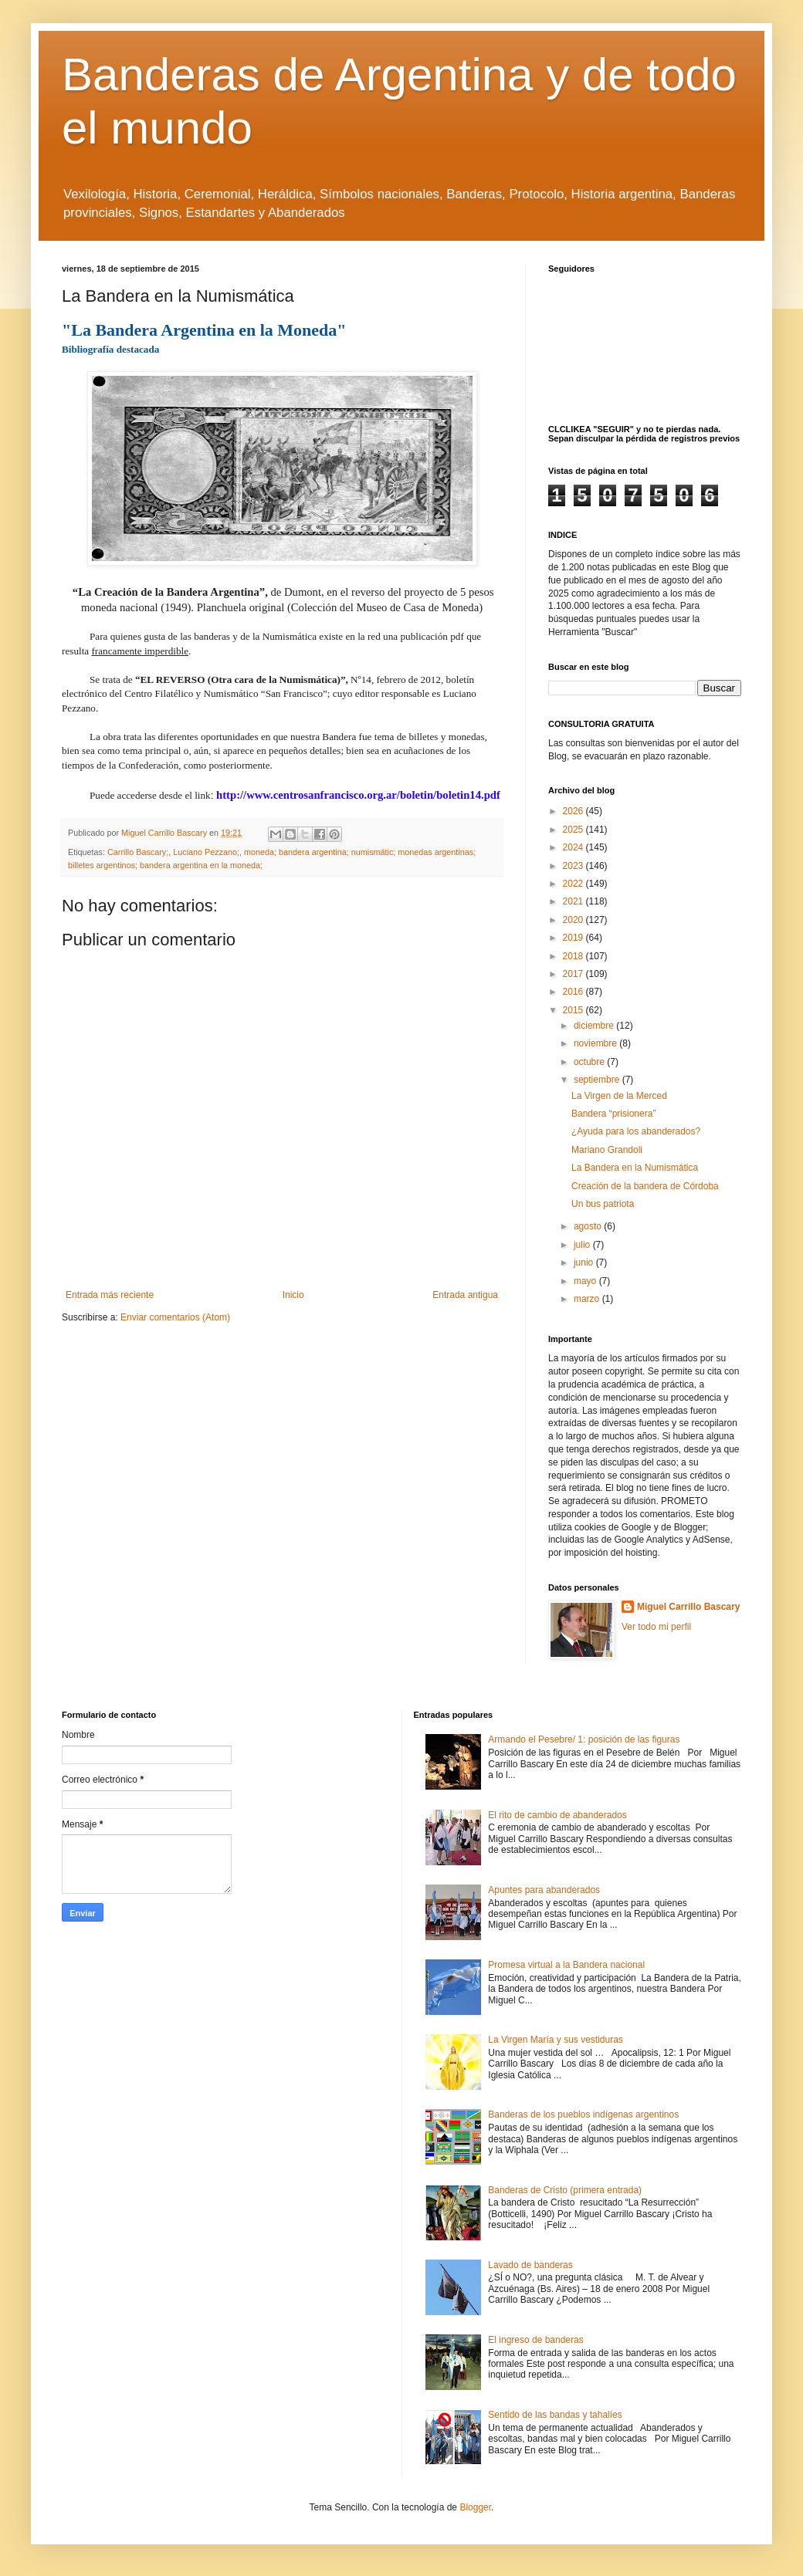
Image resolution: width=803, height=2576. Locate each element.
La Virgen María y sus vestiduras (555, 2039)
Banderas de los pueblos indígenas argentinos (583, 2114)
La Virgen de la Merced (619, 1095)
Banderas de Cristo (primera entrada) (565, 2190)
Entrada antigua (465, 1295)
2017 (574, 974)
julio (583, 1244)
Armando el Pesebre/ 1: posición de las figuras (583, 1739)
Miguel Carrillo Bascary (688, 1606)
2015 (574, 1010)
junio (585, 1262)
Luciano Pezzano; (206, 852)
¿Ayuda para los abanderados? (635, 1131)
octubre (590, 1061)
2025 (574, 829)
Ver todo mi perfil (656, 1626)
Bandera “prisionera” (613, 1113)
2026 (574, 811)
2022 (574, 883)
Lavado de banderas (530, 2265)
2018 (574, 956)
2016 (574, 991)
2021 (574, 901)
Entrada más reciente (110, 1295)
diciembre (595, 1025)
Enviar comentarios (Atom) (175, 1317)
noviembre (596, 1043)
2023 (574, 865)
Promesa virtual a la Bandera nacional (566, 1964)
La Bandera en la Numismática (634, 1167)
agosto (589, 1226)
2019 (574, 937)
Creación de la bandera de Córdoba (645, 1186)
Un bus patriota (602, 1203)
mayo (586, 1281)
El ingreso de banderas (535, 2339)
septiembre (598, 1079)
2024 (574, 847)
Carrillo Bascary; (137, 852)
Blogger (475, 2507)
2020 (574, 919)
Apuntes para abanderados (544, 1890)
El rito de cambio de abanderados (557, 1815)
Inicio (293, 1295)
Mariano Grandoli (606, 1149)
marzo (588, 1298)
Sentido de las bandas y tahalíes (555, 2414)
